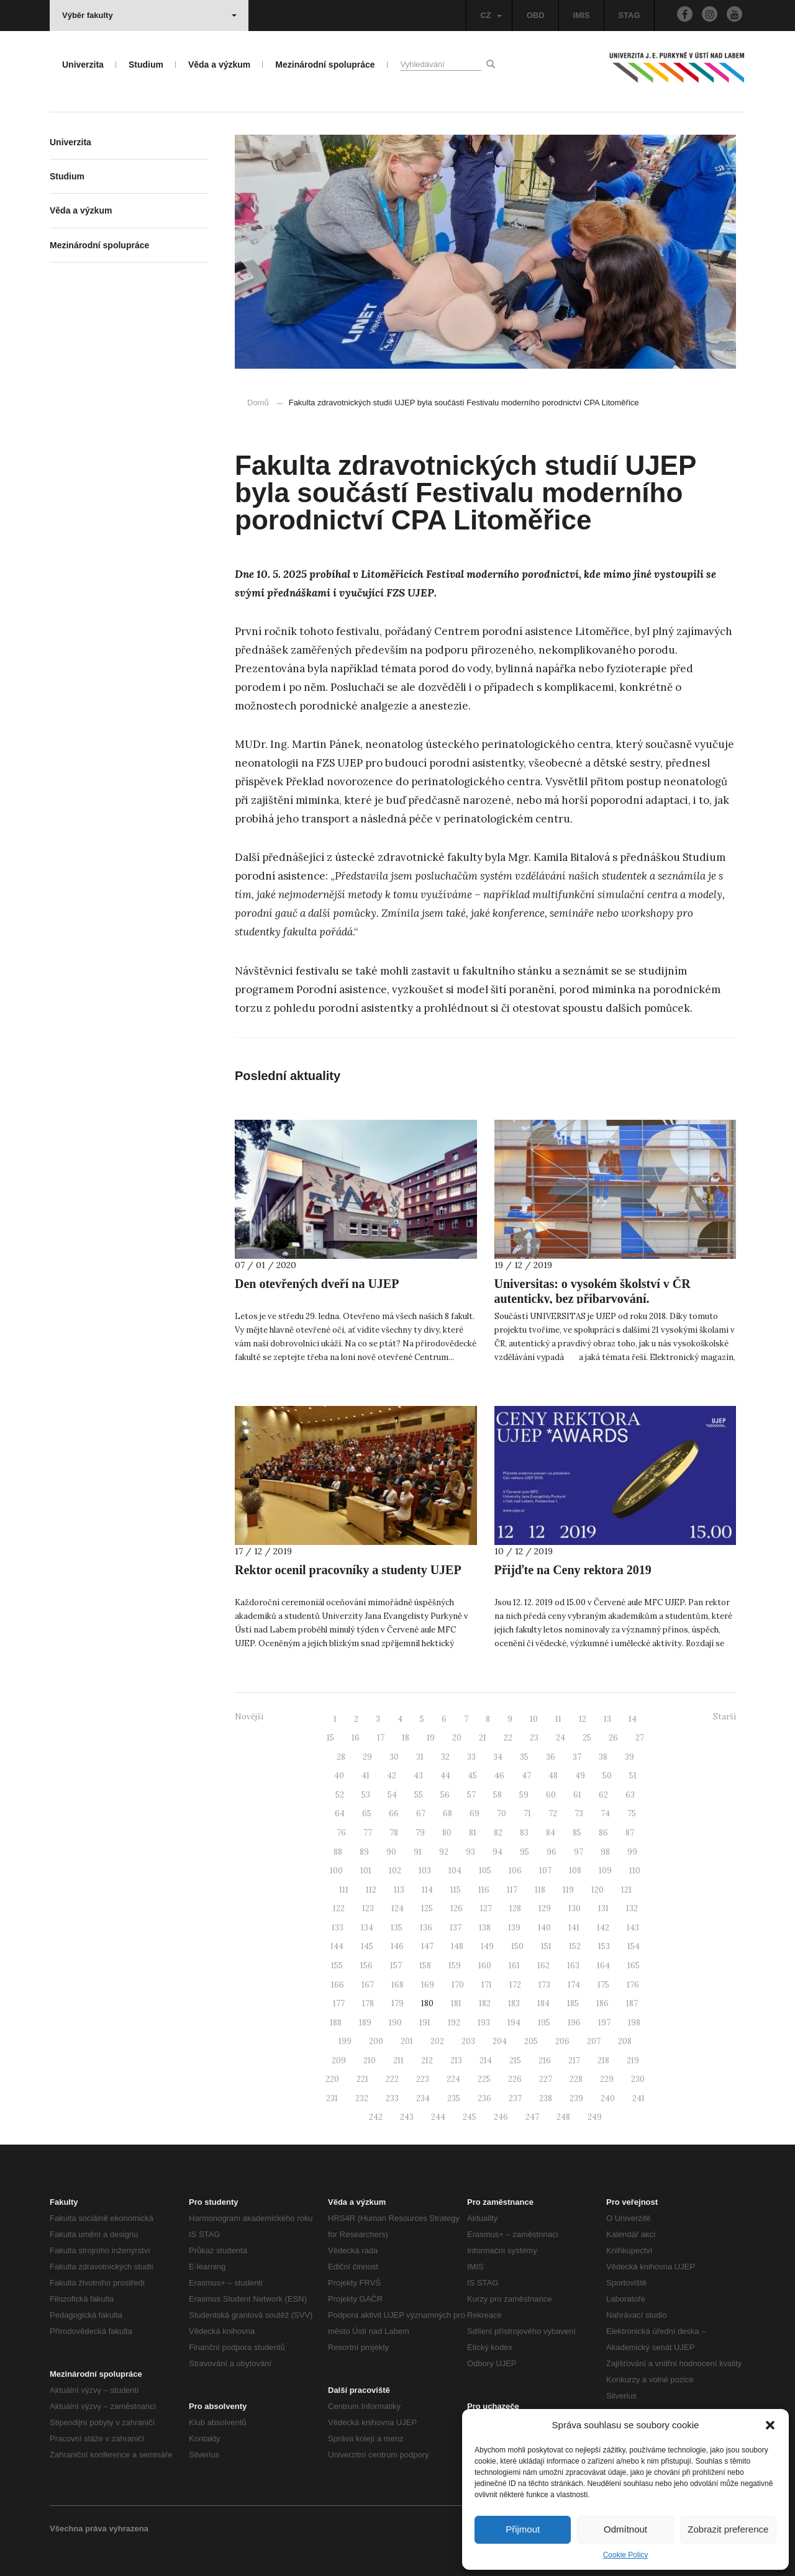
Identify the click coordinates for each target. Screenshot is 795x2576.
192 (454, 2022)
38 (603, 1757)
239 (576, 2098)
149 (487, 1946)
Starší (724, 1716)
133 (337, 1927)
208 (625, 2041)
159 (454, 1965)
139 (514, 1927)
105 (485, 1870)
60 (551, 1795)
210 (369, 2060)
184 (543, 2003)
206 (562, 2041)
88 (338, 1852)
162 (543, 1965)
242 (376, 2117)
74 (605, 1813)
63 (630, 1795)
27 (639, 1737)
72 (552, 1813)
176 (633, 1984)
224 (453, 2079)
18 (405, 1737)
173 (544, 1984)
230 (638, 2079)
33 (471, 1757)
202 (437, 2041)
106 (515, 1870)
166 (337, 1984)
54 (392, 1795)
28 (341, 1757)
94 (497, 1852)
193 (484, 2022)
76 (341, 1832)
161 (514, 1965)
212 (427, 2060)
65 (366, 1813)
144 (336, 1946)
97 (578, 1852)
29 (367, 1757)
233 (392, 2098)
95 (524, 1852)
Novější (249, 1716)
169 (427, 1984)
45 (472, 1775)
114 (427, 1890)
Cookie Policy (625, 2555)
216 (544, 2060)
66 (394, 1813)
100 (336, 1870)
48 (553, 1775)
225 (484, 2079)
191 (424, 2022)
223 (422, 2079)
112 (371, 1890)
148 (457, 1946)
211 (398, 2060)
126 (456, 1908)
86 (603, 1832)
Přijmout (523, 2529)
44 (445, 1775)
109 (605, 1870)
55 (418, 1795)
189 (365, 2022)
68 (447, 1813)
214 (485, 2060)
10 (534, 1719)
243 (407, 2117)
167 (367, 1984)
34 (497, 1757)
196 (574, 2022)
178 (368, 2003)
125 (427, 1908)
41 (365, 1775)
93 (470, 1852)
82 (498, 1832)
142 (603, 1927)
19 (431, 1737)
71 (527, 1813)
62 (603, 1795)
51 (633, 1775)
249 (595, 2117)
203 (468, 2041)
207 (594, 2041)
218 (603, 2060)
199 (345, 2041)
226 (515, 2079)
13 (607, 1719)
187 (632, 2003)
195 (544, 2022)
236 (484, 2098)
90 (391, 1852)
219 (633, 2060)
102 (395, 1870)
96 (551, 1852)
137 (455, 1927)
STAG (629, 15)
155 (337, 1965)
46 (499, 1775)
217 (574, 2060)
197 (604, 2022)
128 (515, 1908)
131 (603, 1908)
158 (425, 1965)
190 (395, 2022)
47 (526, 1775)
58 (497, 1795)
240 (608, 2098)
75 (631, 1813)
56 (445, 1795)
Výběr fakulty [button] (149, 15)
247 (532, 2117)
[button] (770, 2425)
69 (474, 1813)
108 (575, 1870)
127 (486, 1908)
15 (330, 1737)
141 (573, 1927)
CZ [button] (490, 15)
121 (626, 1890)
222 (392, 2079)
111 (343, 1890)
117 (512, 1890)
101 (365, 1870)
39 (629, 1757)
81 (472, 1832)
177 (339, 2003)
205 (531, 2041)
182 (485, 2003)
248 (563, 2117)
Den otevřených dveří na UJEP (317, 1283)
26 (613, 1737)
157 (396, 1965)
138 (485, 1927)
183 (514, 2003)
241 (638, 2098)
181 (456, 2003)
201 (407, 2041)
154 (633, 1946)
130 (574, 1908)
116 (483, 1890)
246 (501, 2117)
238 (545, 2098)
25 (587, 1737)
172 (515, 1984)
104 (454, 1870)
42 (391, 1775)
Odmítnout (625, 2529)
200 (376, 2041)
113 (399, 1890)
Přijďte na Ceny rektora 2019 (573, 1570)
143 (633, 1927)
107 (545, 1870)
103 (425, 1870)
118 (540, 1890)
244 (438, 2117)
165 (633, 1965)
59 (524, 1795)
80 (447, 1832)
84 (550, 1832)
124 (397, 1908)
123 (368, 1908)
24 (560, 1737)
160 (484, 1965)
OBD (536, 15)
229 (607, 2079)
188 (336, 2022)
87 (629, 1832)
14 (633, 1719)
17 (380, 1737)
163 (573, 1965)
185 (573, 2003)
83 (524, 1832)
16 (356, 1737)
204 (500, 2041)
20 (456, 1737)
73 (579, 1813)
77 (367, 1832)
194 (513, 2022)
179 (397, 2003)
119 (568, 1890)
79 (420, 1832)
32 (445, 1757)
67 (420, 1813)
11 (558, 1719)
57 (471, 1795)
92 (443, 1852)
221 (362, 2079)
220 (332, 2079)
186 (602, 2003)
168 (397, 1984)
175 (603, 1984)
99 (632, 1852)
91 (418, 1852)
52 (339, 1795)
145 (367, 1946)
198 (634, 2022)
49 (580, 1775)
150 (517, 1946)
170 (458, 1984)
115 (455, 1890)
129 (544, 1908)
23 (534, 1737)
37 (577, 1757)
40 (339, 1775)
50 (607, 1775)
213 (456, 2060)
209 (339, 2060)
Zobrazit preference (728, 2529)
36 (550, 1757)
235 (453, 2098)
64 (340, 1813)
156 (366, 1965)
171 (486, 1984)
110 (634, 1870)
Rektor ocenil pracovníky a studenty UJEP (348, 1570)
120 (597, 1890)
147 (427, 1946)
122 (339, 1908)
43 (418, 1775)
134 (367, 1927)
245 (469, 2117)
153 (604, 1946)
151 (546, 1946)
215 (515, 2060)
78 (393, 1832)
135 (396, 1927)
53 (365, 1795)
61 (577, 1795)
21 (482, 1737)
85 (577, 1832)
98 (605, 1852)
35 (524, 1757)
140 (544, 1927)
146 (397, 1946)
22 (508, 1737)
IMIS (581, 15)
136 (426, 1927)
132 (632, 1908)
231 (332, 2098)
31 (420, 1757)
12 (582, 1719)
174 (574, 1984)
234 (423, 2098)
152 (575, 1946)
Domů (258, 402)
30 (394, 1757)
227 (545, 2079)
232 (361, 2098)
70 (501, 1813)
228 (576, 2079)
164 (603, 1965)
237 (515, 2098)
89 (364, 1852)
